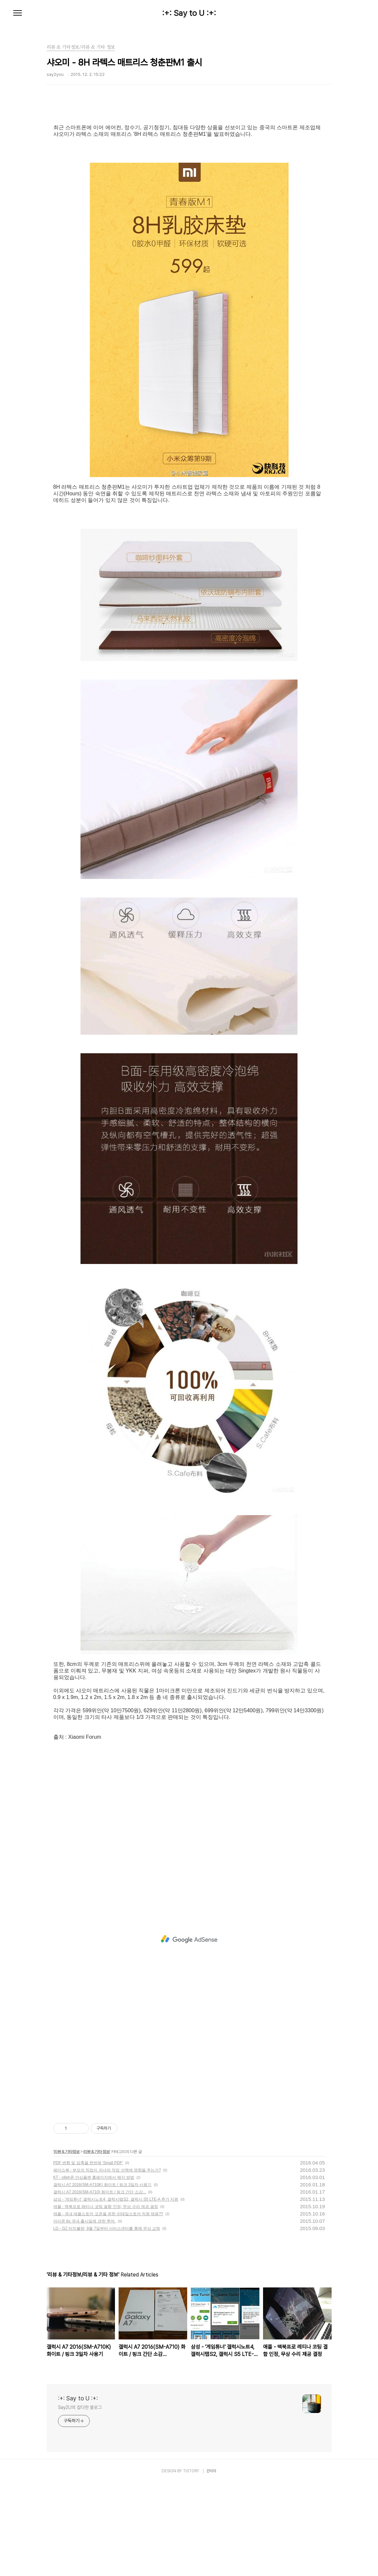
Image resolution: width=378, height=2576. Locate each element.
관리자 (211, 2563)
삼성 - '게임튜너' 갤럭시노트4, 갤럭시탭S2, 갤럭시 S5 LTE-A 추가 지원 (116, 2292)
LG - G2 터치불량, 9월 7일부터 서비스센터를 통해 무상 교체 (106, 2321)
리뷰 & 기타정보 (67, 2244)
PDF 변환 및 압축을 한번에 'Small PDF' (88, 2255)
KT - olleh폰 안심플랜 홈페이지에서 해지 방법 (93, 2270)
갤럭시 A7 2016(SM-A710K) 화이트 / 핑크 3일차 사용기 (102, 2277)
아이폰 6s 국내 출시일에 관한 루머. (84, 2314)
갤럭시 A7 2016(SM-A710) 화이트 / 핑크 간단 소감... (99, 2284)
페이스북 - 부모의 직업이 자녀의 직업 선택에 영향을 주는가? (107, 2263)
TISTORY (191, 2563)
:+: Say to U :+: (189, 13)
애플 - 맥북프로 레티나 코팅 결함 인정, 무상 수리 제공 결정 (105, 2299)
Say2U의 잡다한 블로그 (80, 2500)
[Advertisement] (189, 164)
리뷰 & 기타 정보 (96, 2244)
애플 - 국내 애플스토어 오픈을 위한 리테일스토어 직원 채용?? (108, 2306)
